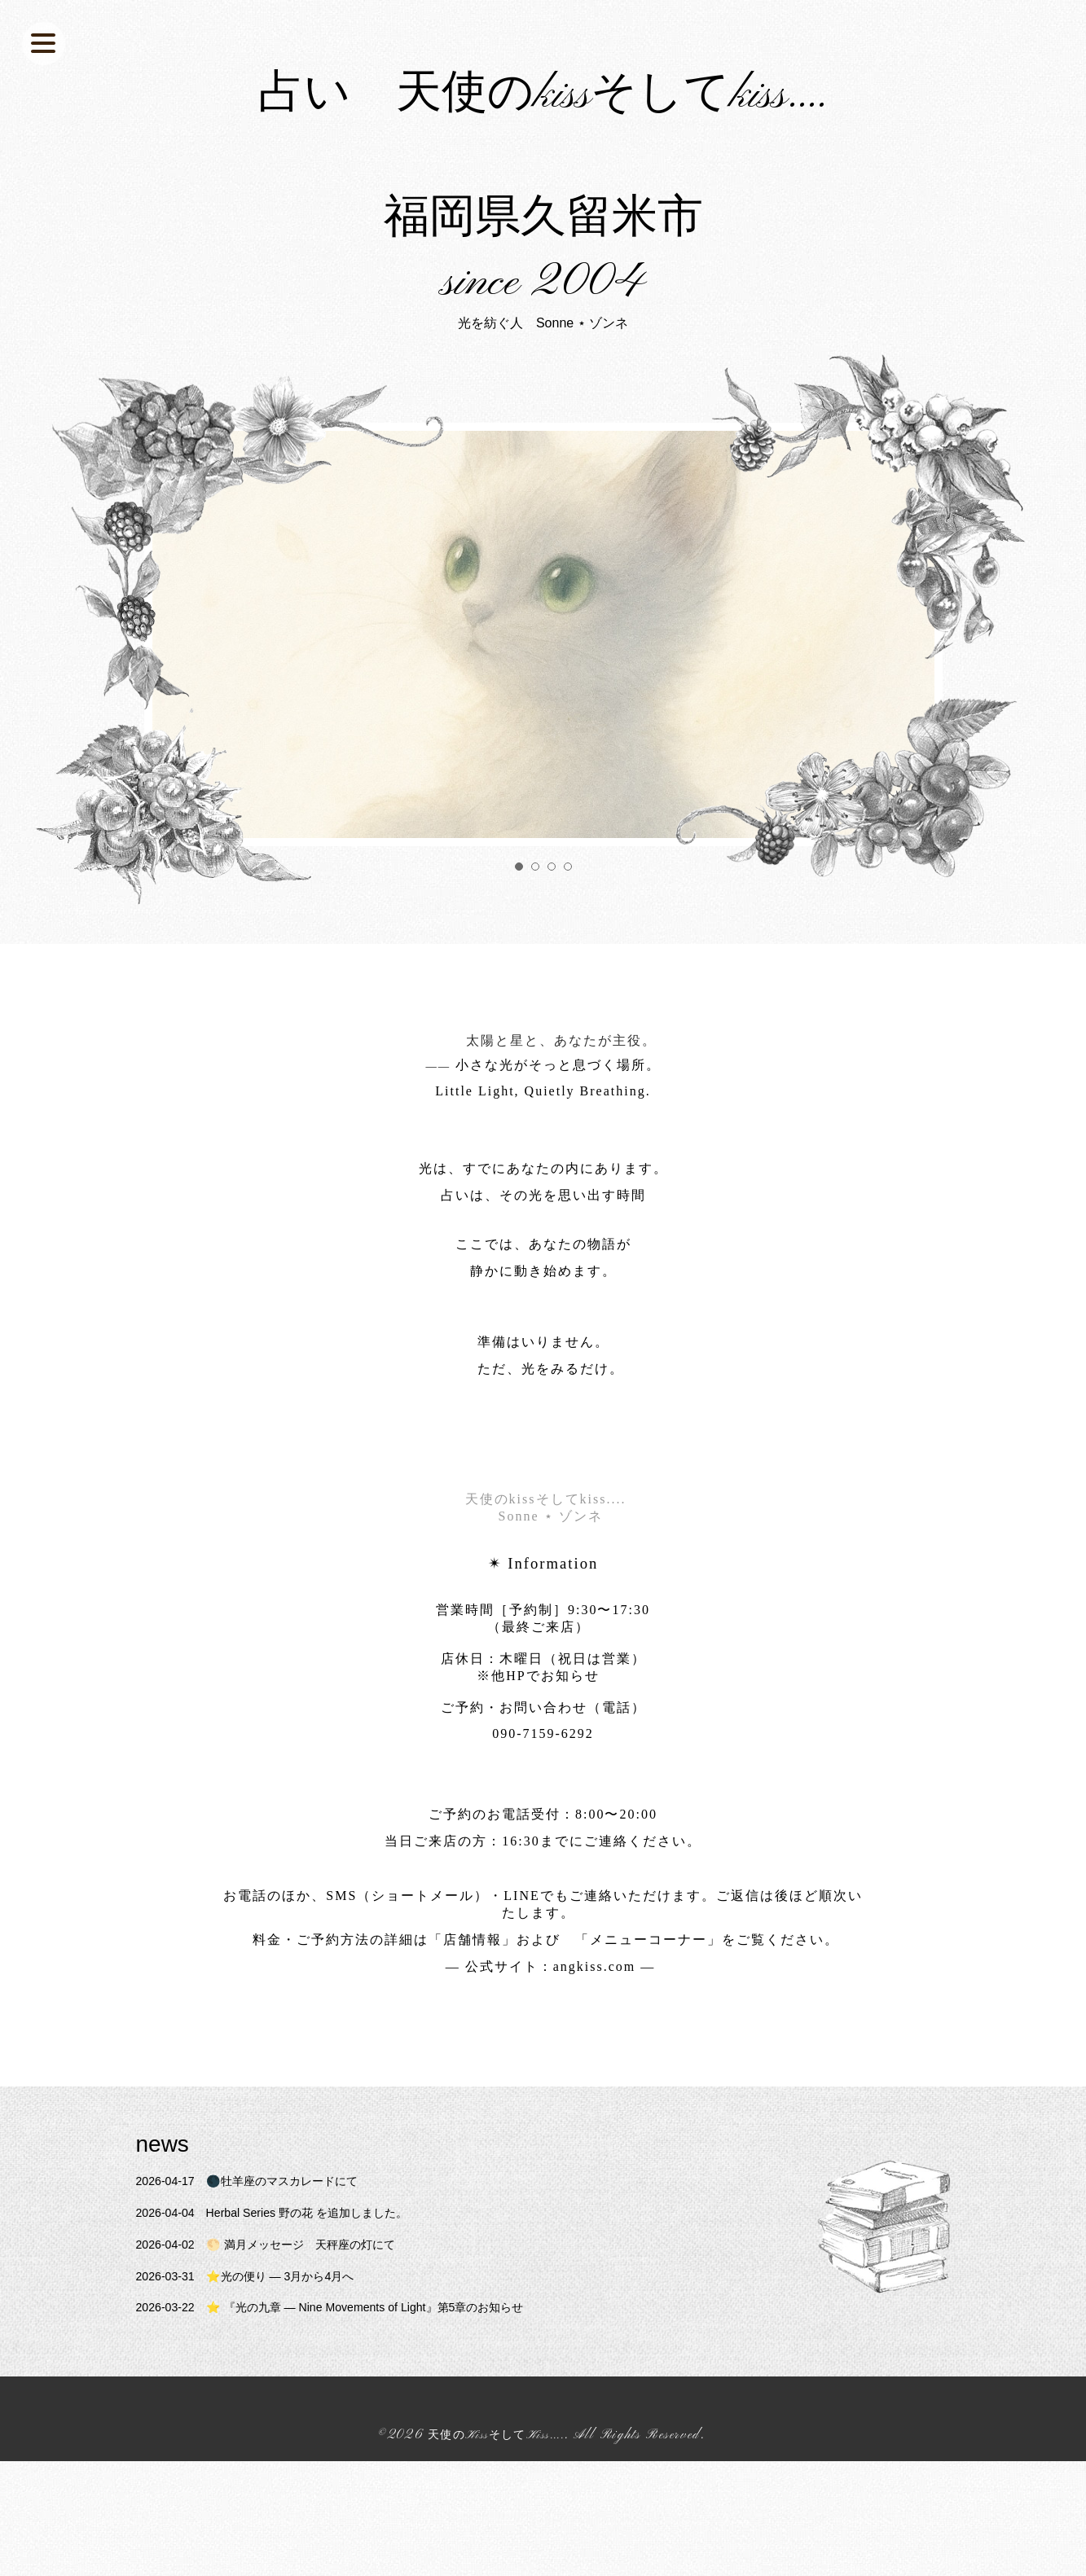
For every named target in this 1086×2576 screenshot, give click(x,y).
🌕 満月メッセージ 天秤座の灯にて (283, 2359)
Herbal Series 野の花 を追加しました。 (290, 2328)
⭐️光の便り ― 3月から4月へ (259, 2391)
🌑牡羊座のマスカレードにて (261, 2296)
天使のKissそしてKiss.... (496, 2551)
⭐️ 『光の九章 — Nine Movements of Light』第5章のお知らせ (356, 2422)
